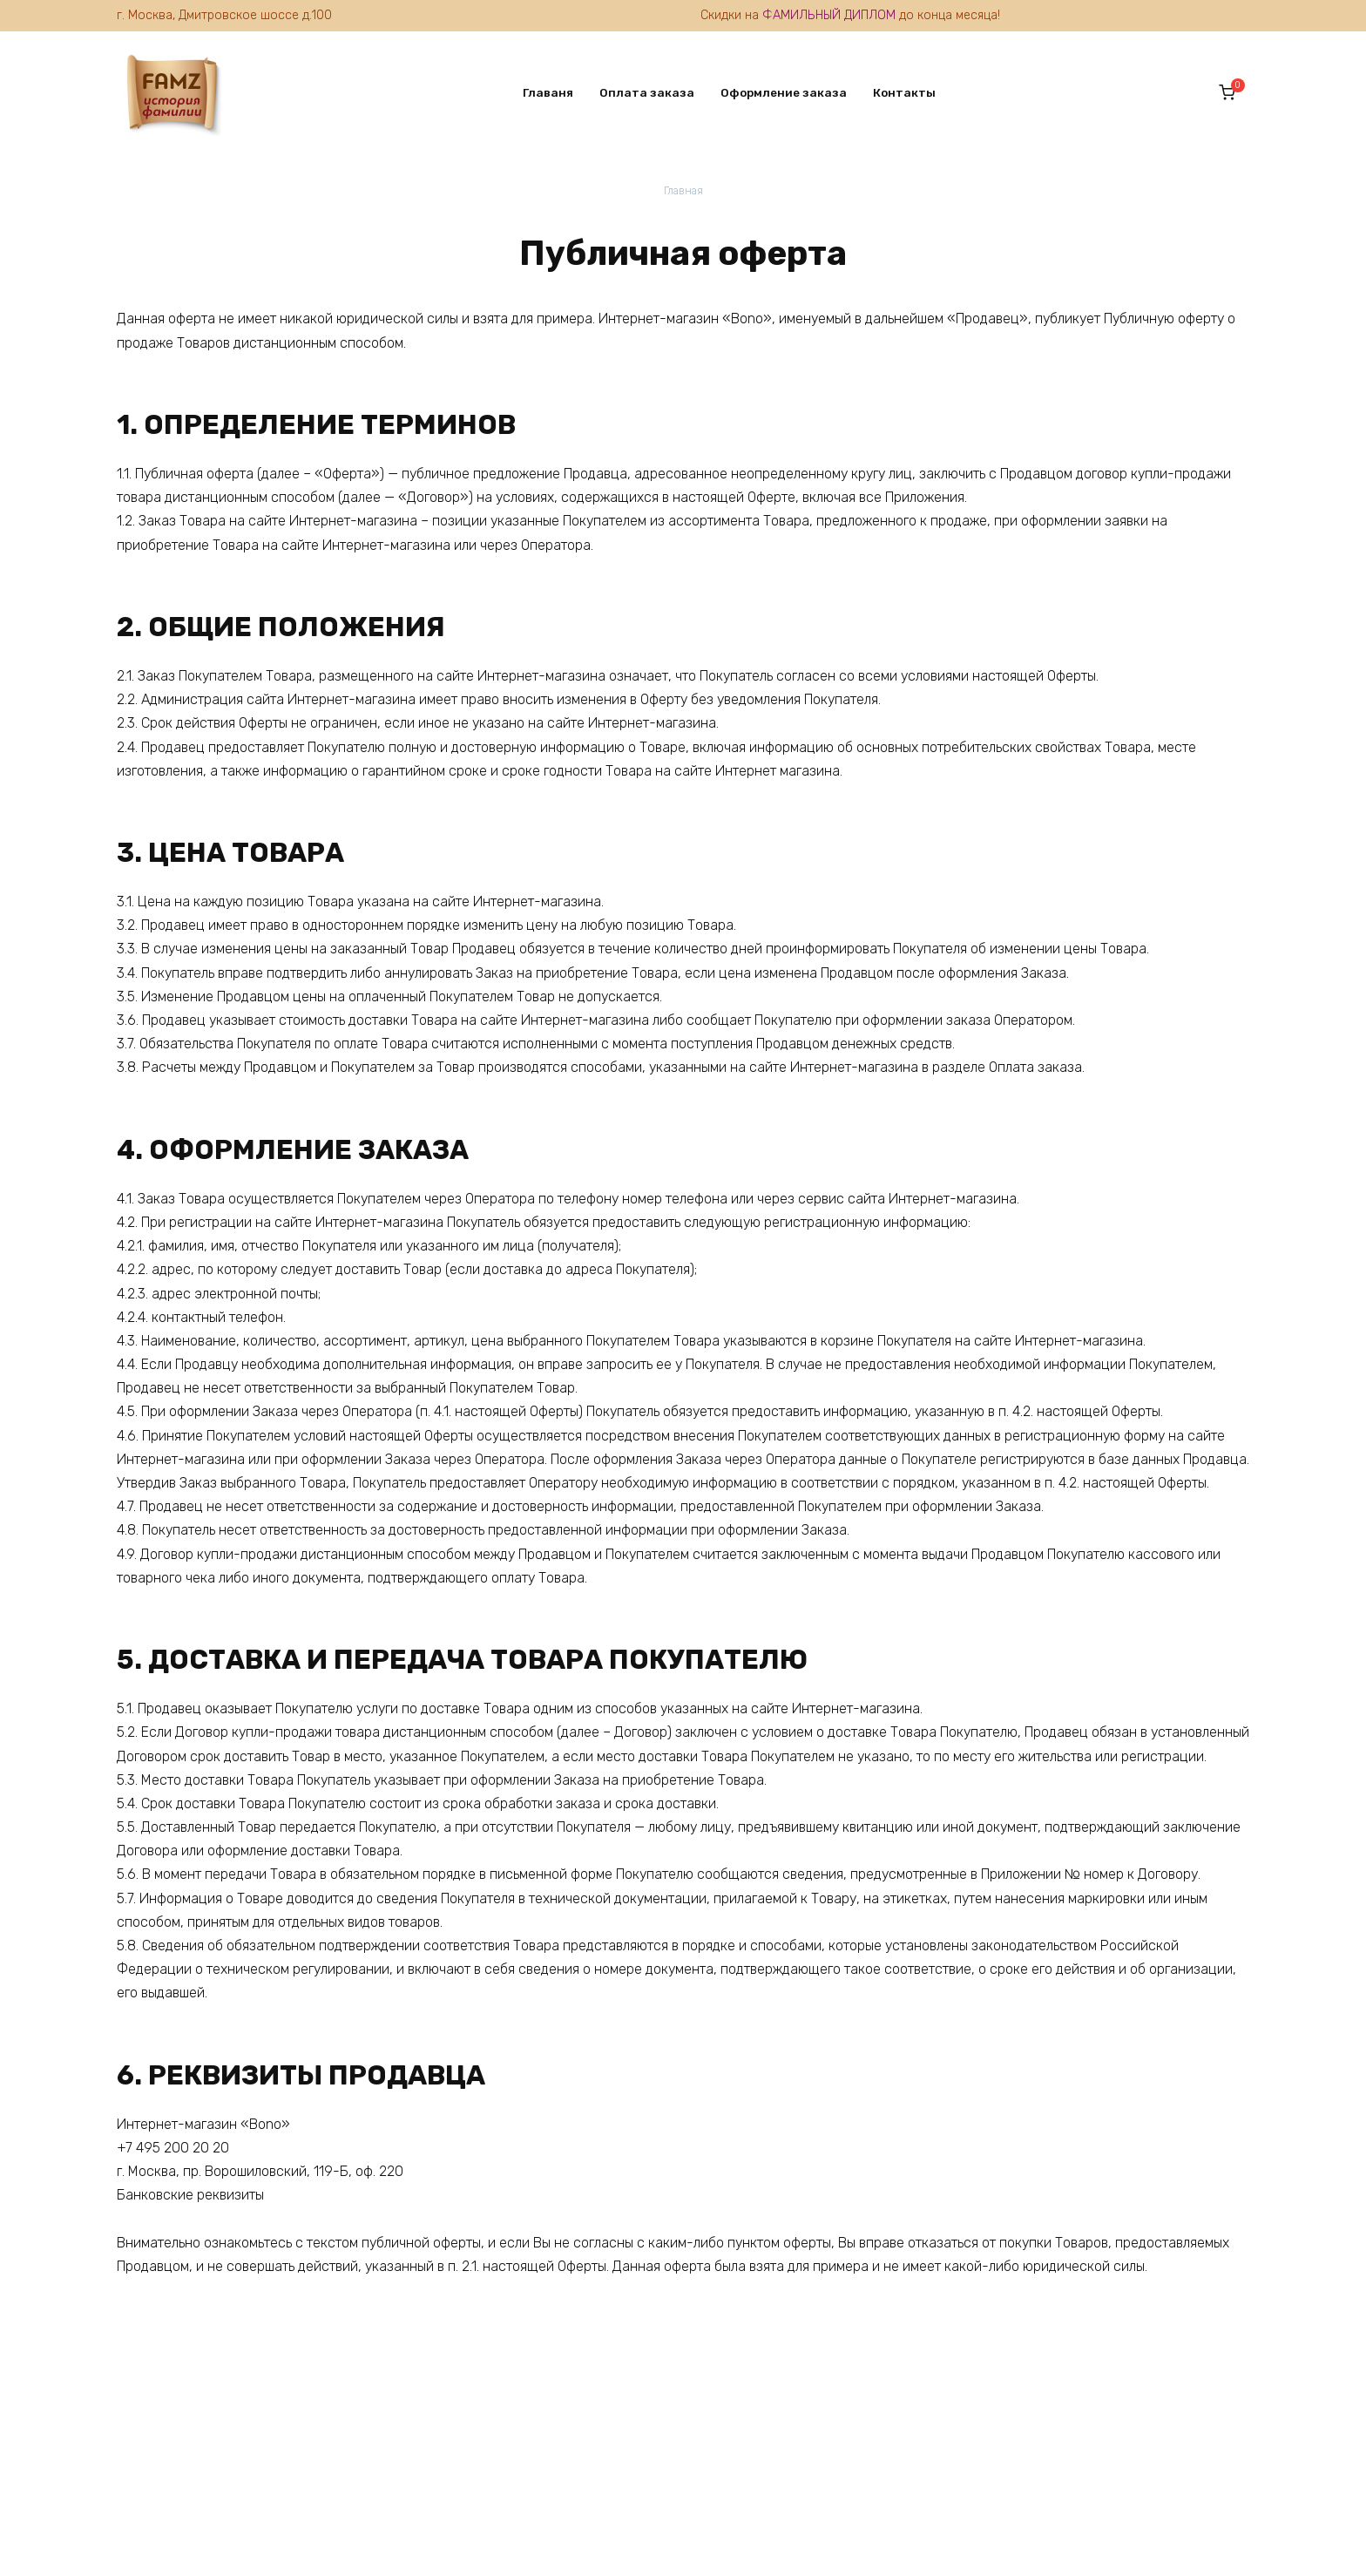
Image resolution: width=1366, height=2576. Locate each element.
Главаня (540, 92)
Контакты (896, 92)
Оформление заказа (776, 92)
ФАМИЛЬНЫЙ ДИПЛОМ (829, 15)
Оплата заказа (639, 92)
